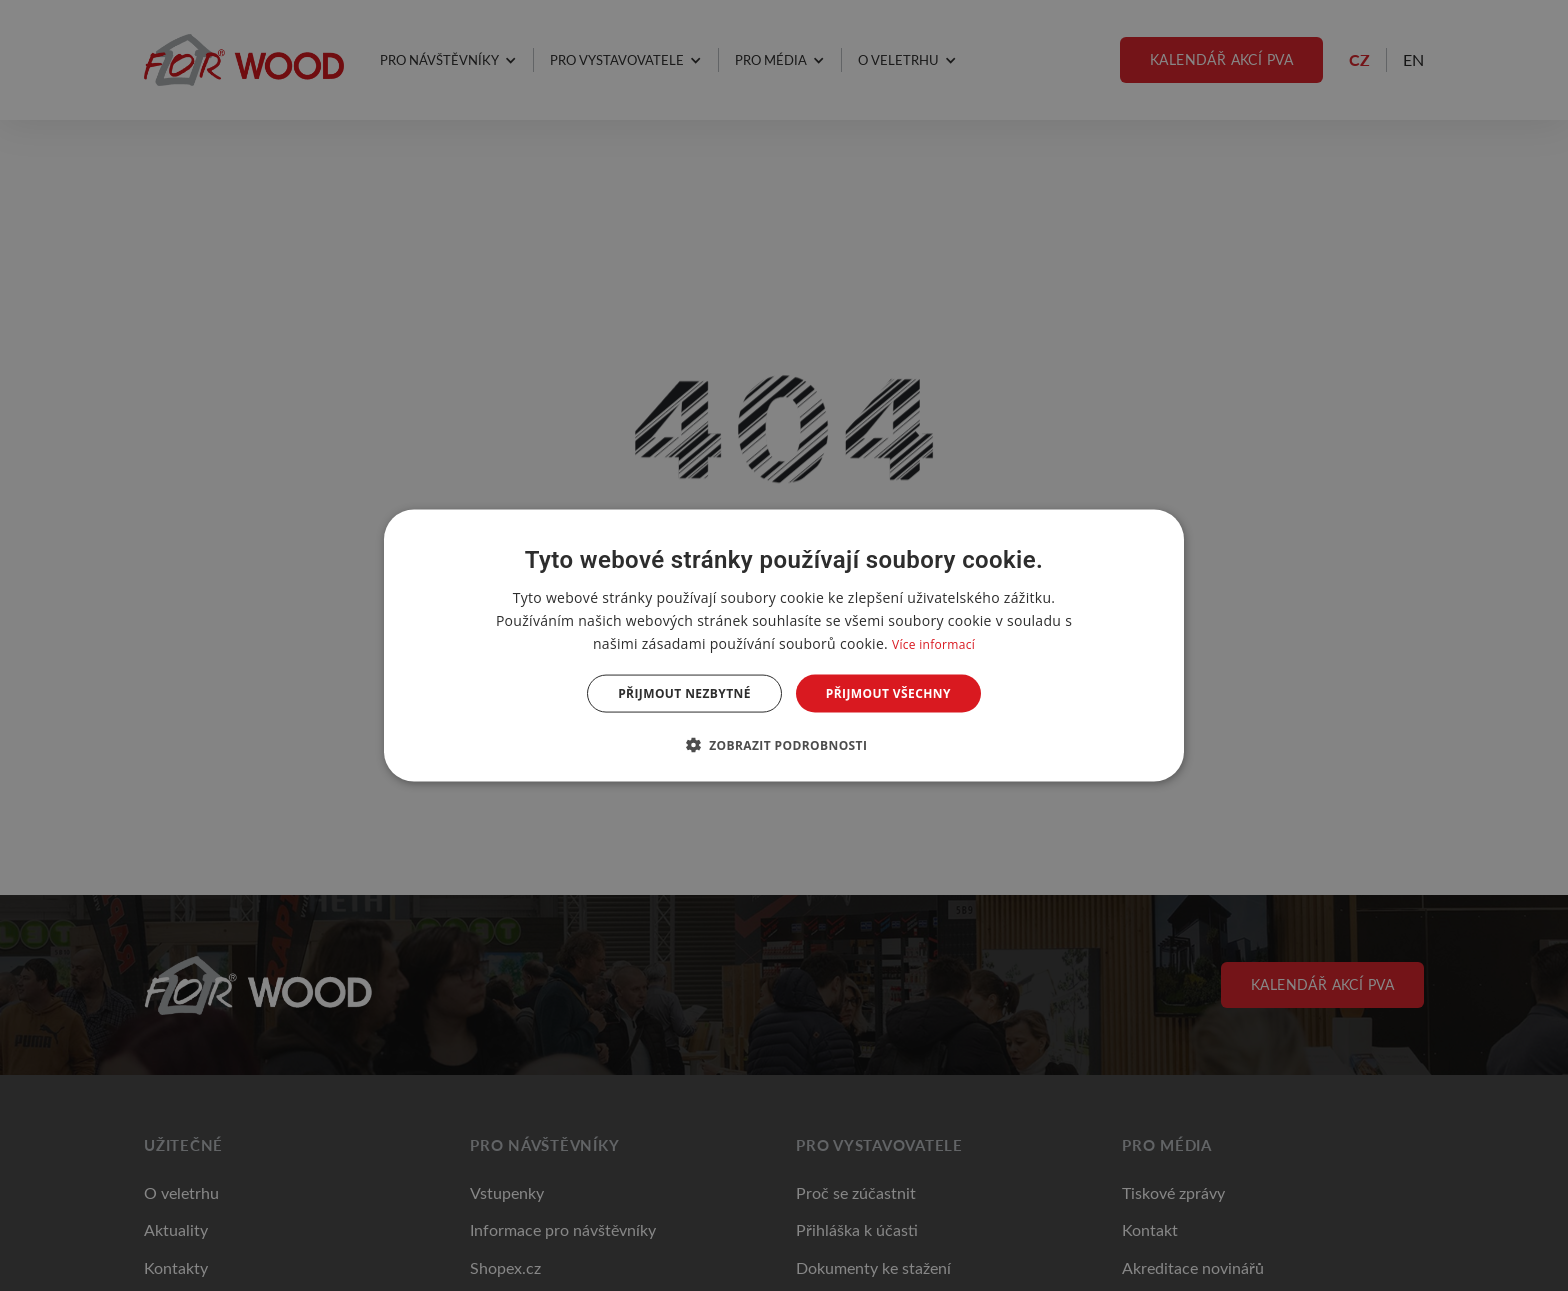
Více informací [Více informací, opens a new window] (933, 643)
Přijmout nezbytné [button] (684, 693)
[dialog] (784, 645)
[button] (784, 745)
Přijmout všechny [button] (888, 693)
